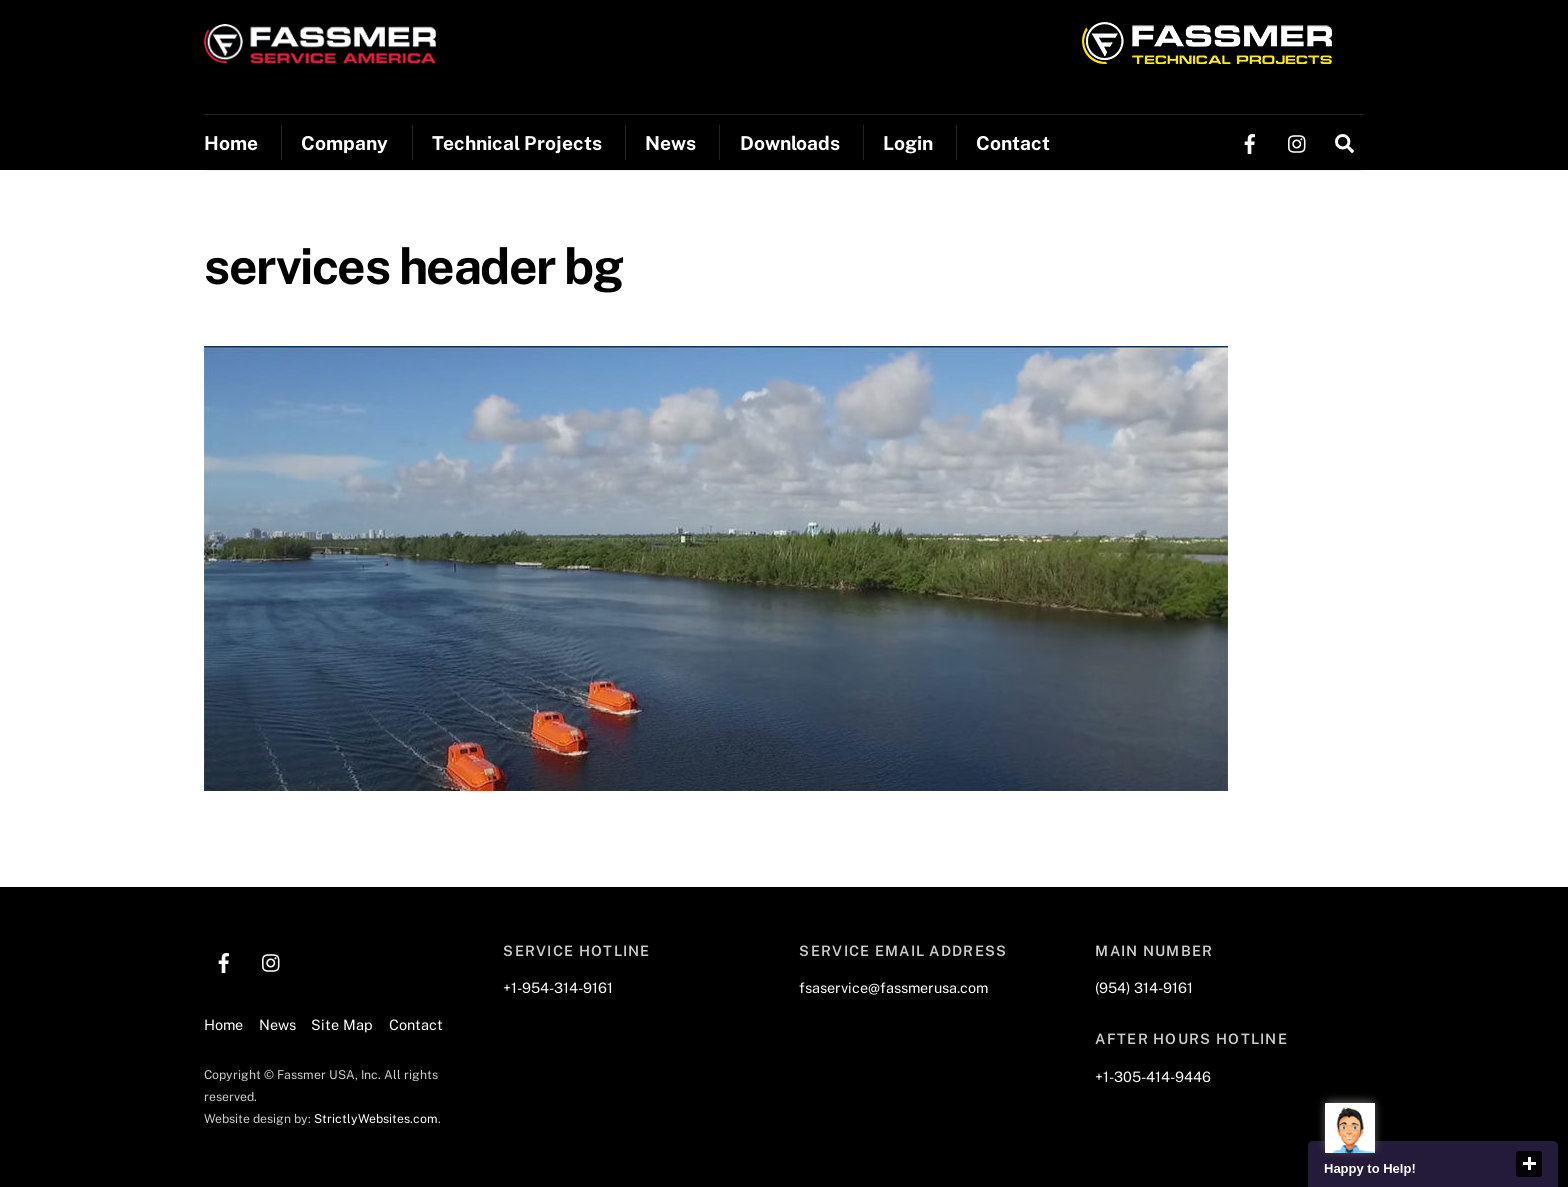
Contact (1013, 143)
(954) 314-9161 (1144, 987)
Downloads (790, 143)
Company (344, 143)
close (1529, 1164)
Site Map (342, 1024)
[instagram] (1298, 141)
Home (231, 143)
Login (908, 143)
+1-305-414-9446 (1153, 1076)
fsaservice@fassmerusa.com (893, 987)
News (670, 143)
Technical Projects (517, 143)
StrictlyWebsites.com (376, 1118)
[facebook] (1250, 141)
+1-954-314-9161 (558, 987)
